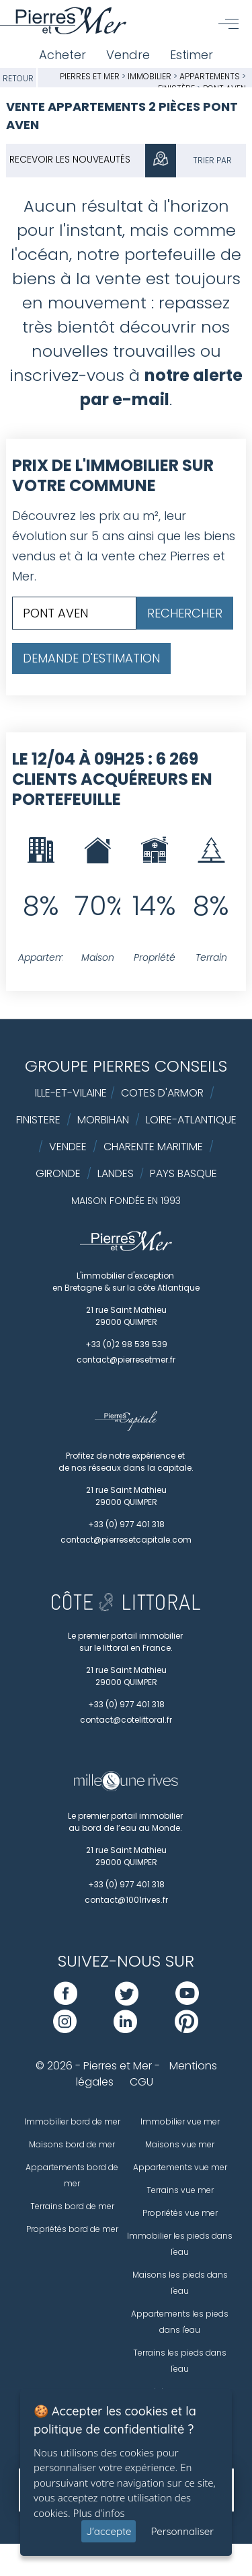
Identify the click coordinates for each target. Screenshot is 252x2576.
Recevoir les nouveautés (69, 159)
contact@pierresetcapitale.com (126, 1539)
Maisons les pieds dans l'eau (180, 2282)
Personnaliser (182, 2531)
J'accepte (108, 2531)
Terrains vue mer (180, 2190)
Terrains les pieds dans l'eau (179, 2360)
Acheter (62, 54)
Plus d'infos (99, 2513)
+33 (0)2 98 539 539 (126, 1344)
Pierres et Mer (90, 76)
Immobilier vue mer (180, 2121)
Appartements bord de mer (72, 2175)
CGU (141, 2082)
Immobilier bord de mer (72, 2121)
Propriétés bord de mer (72, 2229)
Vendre (128, 54)
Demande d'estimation (91, 658)
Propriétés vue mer (180, 2213)
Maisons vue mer (179, 2144)
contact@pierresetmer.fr (126, 1359)
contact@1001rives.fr (126, 1899)
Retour (18, 78)
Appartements (210, 76)
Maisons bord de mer (72, 2144)
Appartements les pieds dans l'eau (179, 2321)
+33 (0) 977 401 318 (126, 1524)
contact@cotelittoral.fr (126, 1719)
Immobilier (150, 76)
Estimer (191, 54)
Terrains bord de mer (72, 2206)
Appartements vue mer (180, 2167)
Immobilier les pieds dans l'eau (180, 2244)
